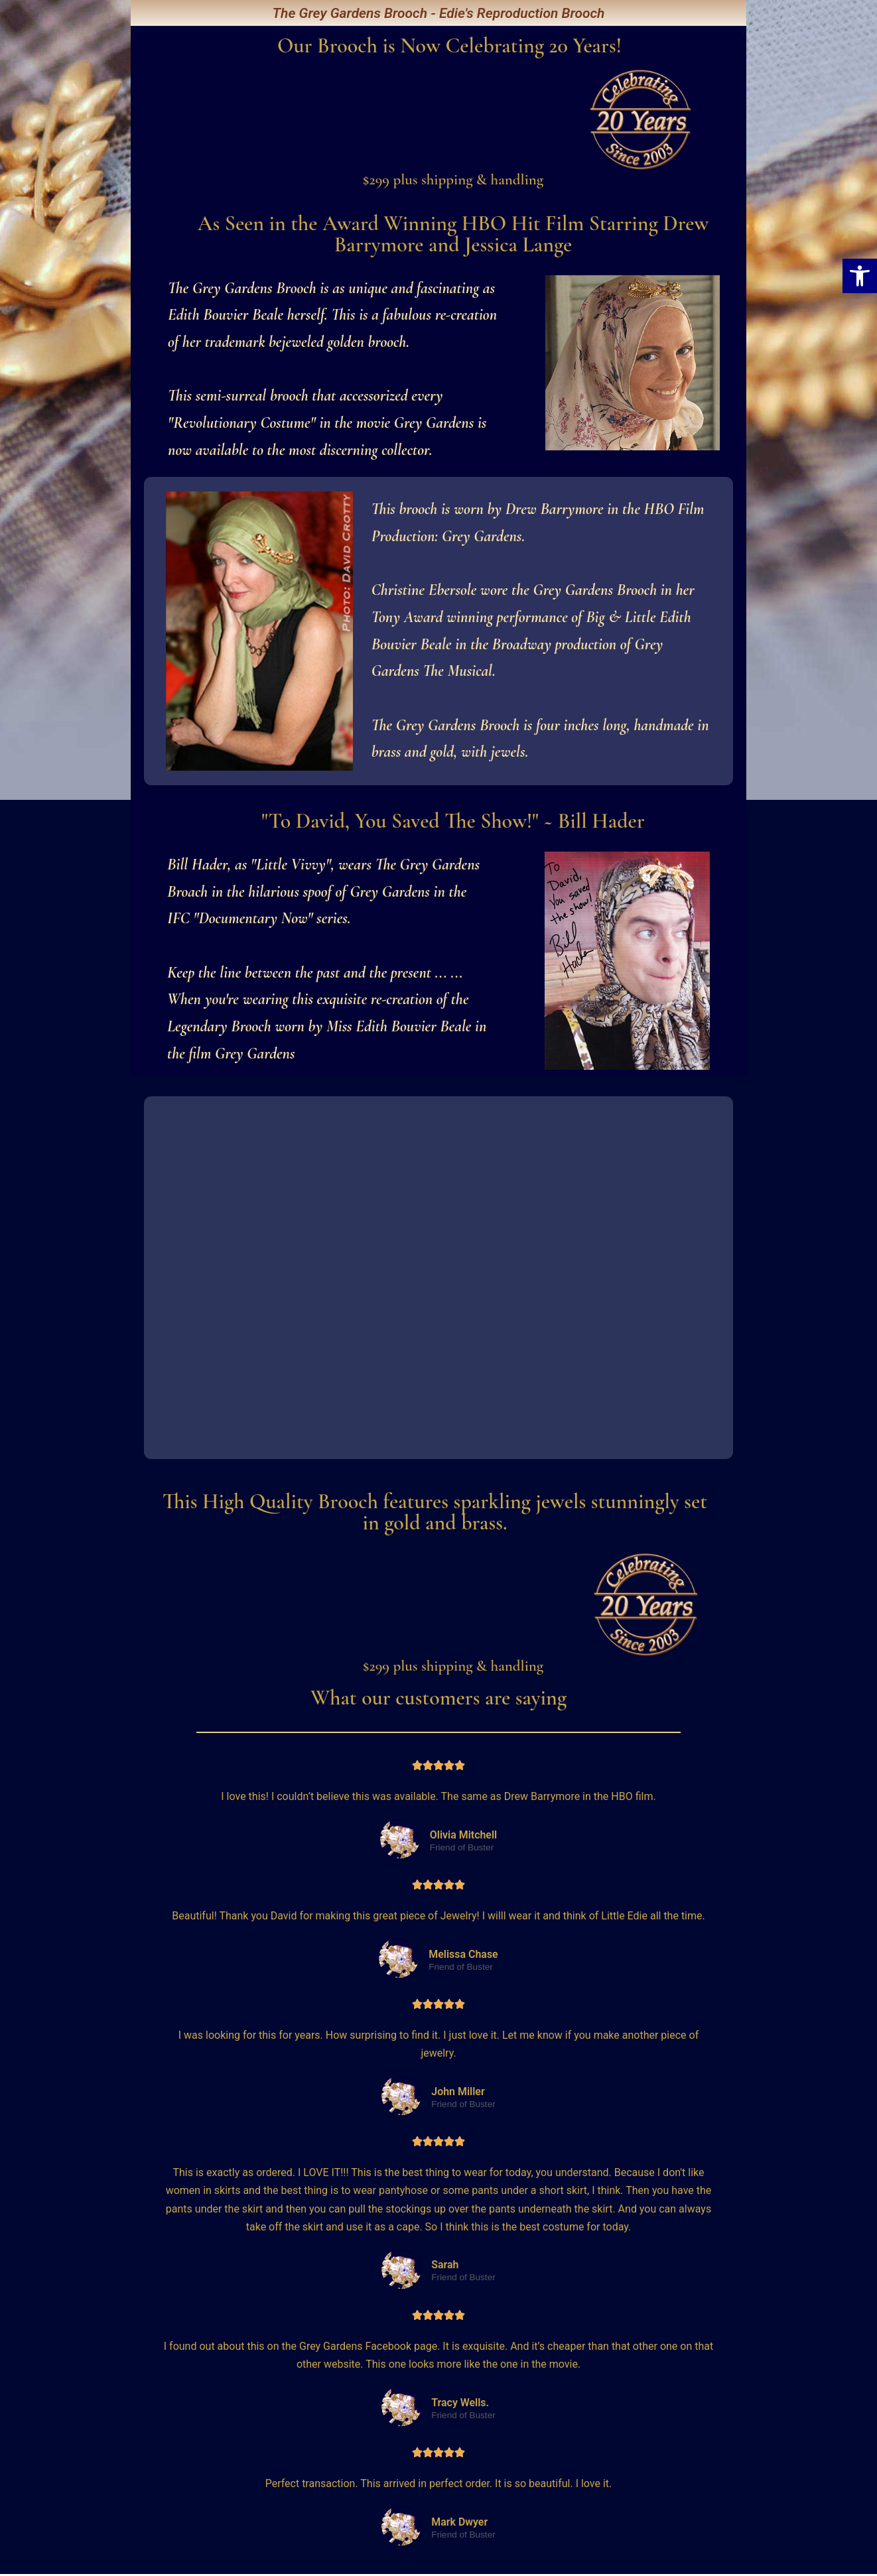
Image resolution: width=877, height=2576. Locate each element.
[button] (860, 276)
